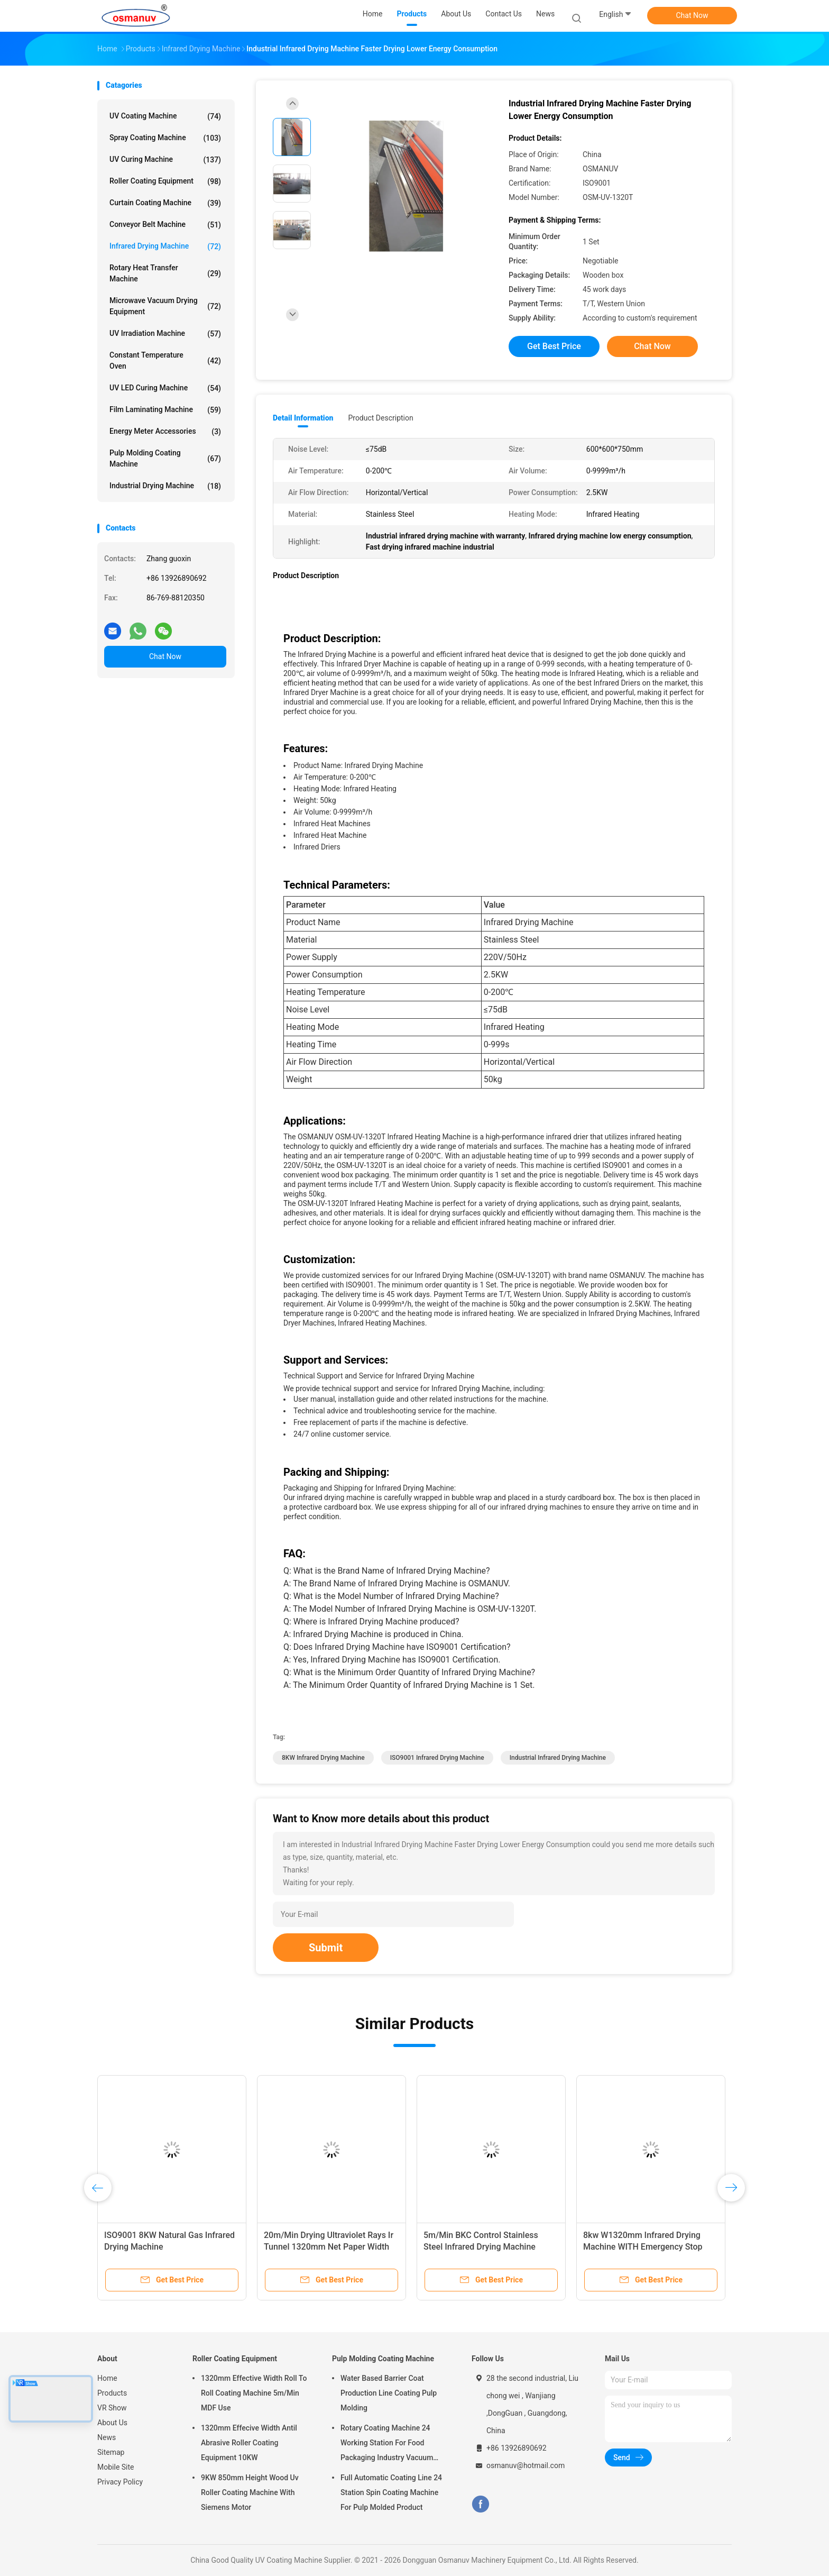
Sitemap (110, 2452)
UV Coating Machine (165, 116)
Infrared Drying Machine (165, 246)
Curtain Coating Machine (165, 203)
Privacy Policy (120, 2482)
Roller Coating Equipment (165, 181)
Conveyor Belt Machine (165, 225)
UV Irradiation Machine (165, 333)
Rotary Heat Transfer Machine (165, 273)
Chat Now (692, 15)
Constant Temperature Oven (165, 360)
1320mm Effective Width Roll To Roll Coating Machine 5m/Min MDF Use (254, 2393)
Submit (326, 1947)
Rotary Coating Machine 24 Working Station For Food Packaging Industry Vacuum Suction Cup (386, 2444)
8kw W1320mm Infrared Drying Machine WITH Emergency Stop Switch (643, 2246)
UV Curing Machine (165, 159)
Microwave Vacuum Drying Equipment (165, 306)
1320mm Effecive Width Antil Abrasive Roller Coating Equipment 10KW (249, 2443)
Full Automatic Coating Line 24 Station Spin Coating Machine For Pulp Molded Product (391, 2492)
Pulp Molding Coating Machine (165, 458)
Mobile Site (115, 2467)
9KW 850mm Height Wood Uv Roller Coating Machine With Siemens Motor (250, 2492)
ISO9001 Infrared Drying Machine (437, 1757)
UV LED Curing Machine (165, 388)
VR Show (112, 2408)
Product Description (380, 418)
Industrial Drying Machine (165, 486)
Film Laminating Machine (165, 410)
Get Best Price (554, 346)
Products (112, 2393)
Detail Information (303, 418)
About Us (112, 2422)
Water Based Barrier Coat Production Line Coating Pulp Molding (388, 2393)
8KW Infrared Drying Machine (323, 1757)
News (106, 2437)
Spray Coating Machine (165, 138)
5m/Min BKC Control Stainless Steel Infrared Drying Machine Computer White (480, 2246)
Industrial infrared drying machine (558, 1757)
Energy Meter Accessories (165, 431)
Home (107, 2378)
